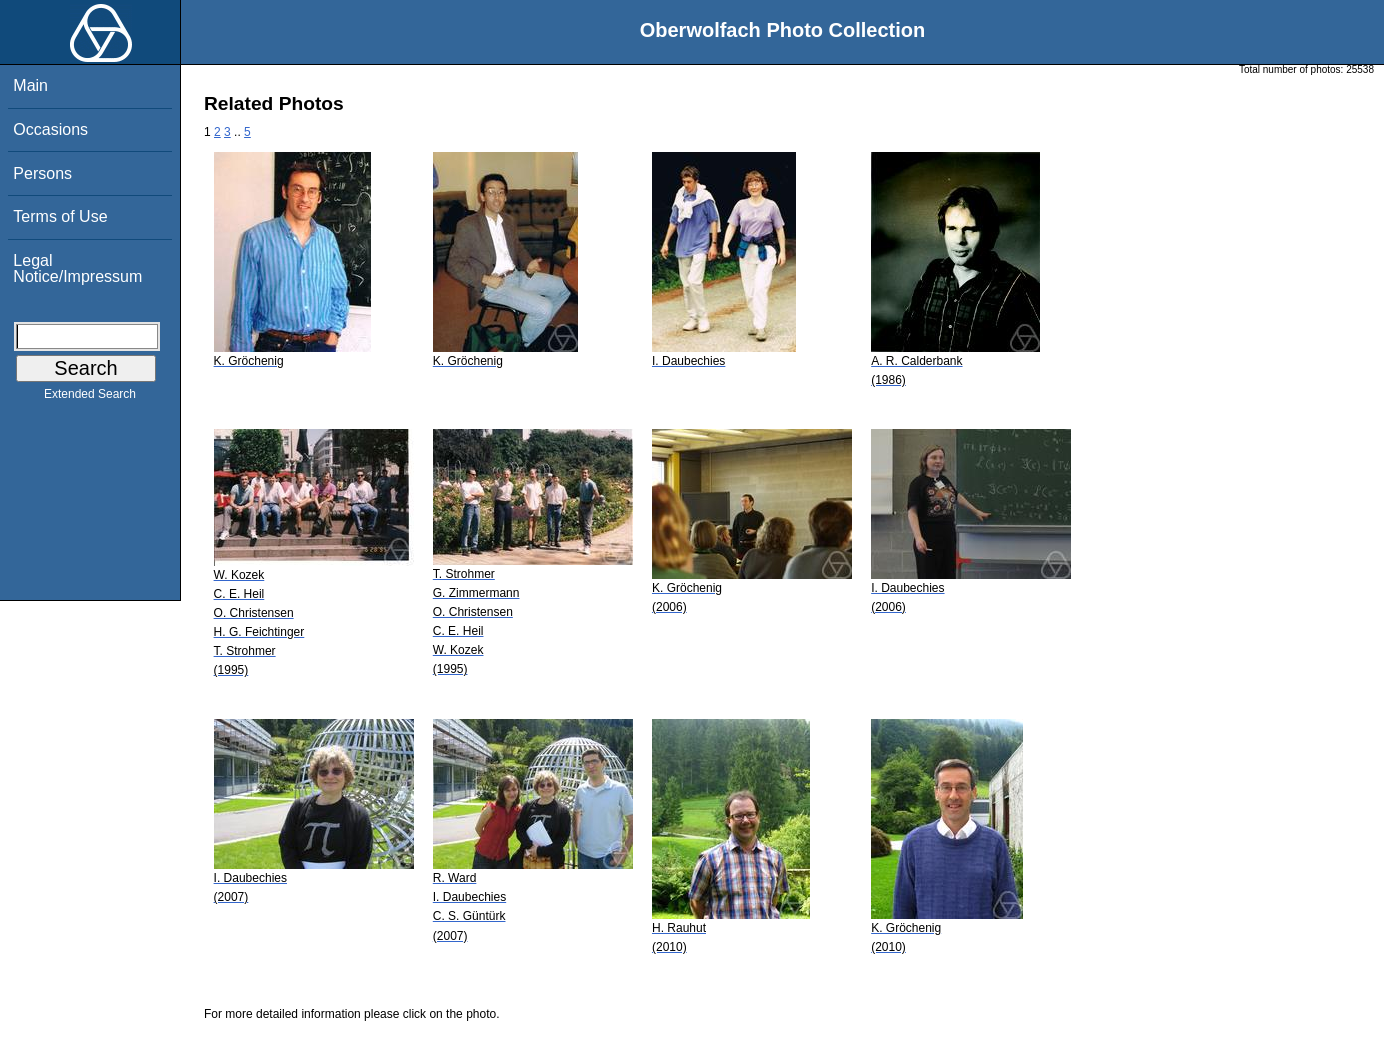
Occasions (50, 129)
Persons (42, 173)
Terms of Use (60, 216)
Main (30, 85)
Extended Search (90, 398)
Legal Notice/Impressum (77, 268)
